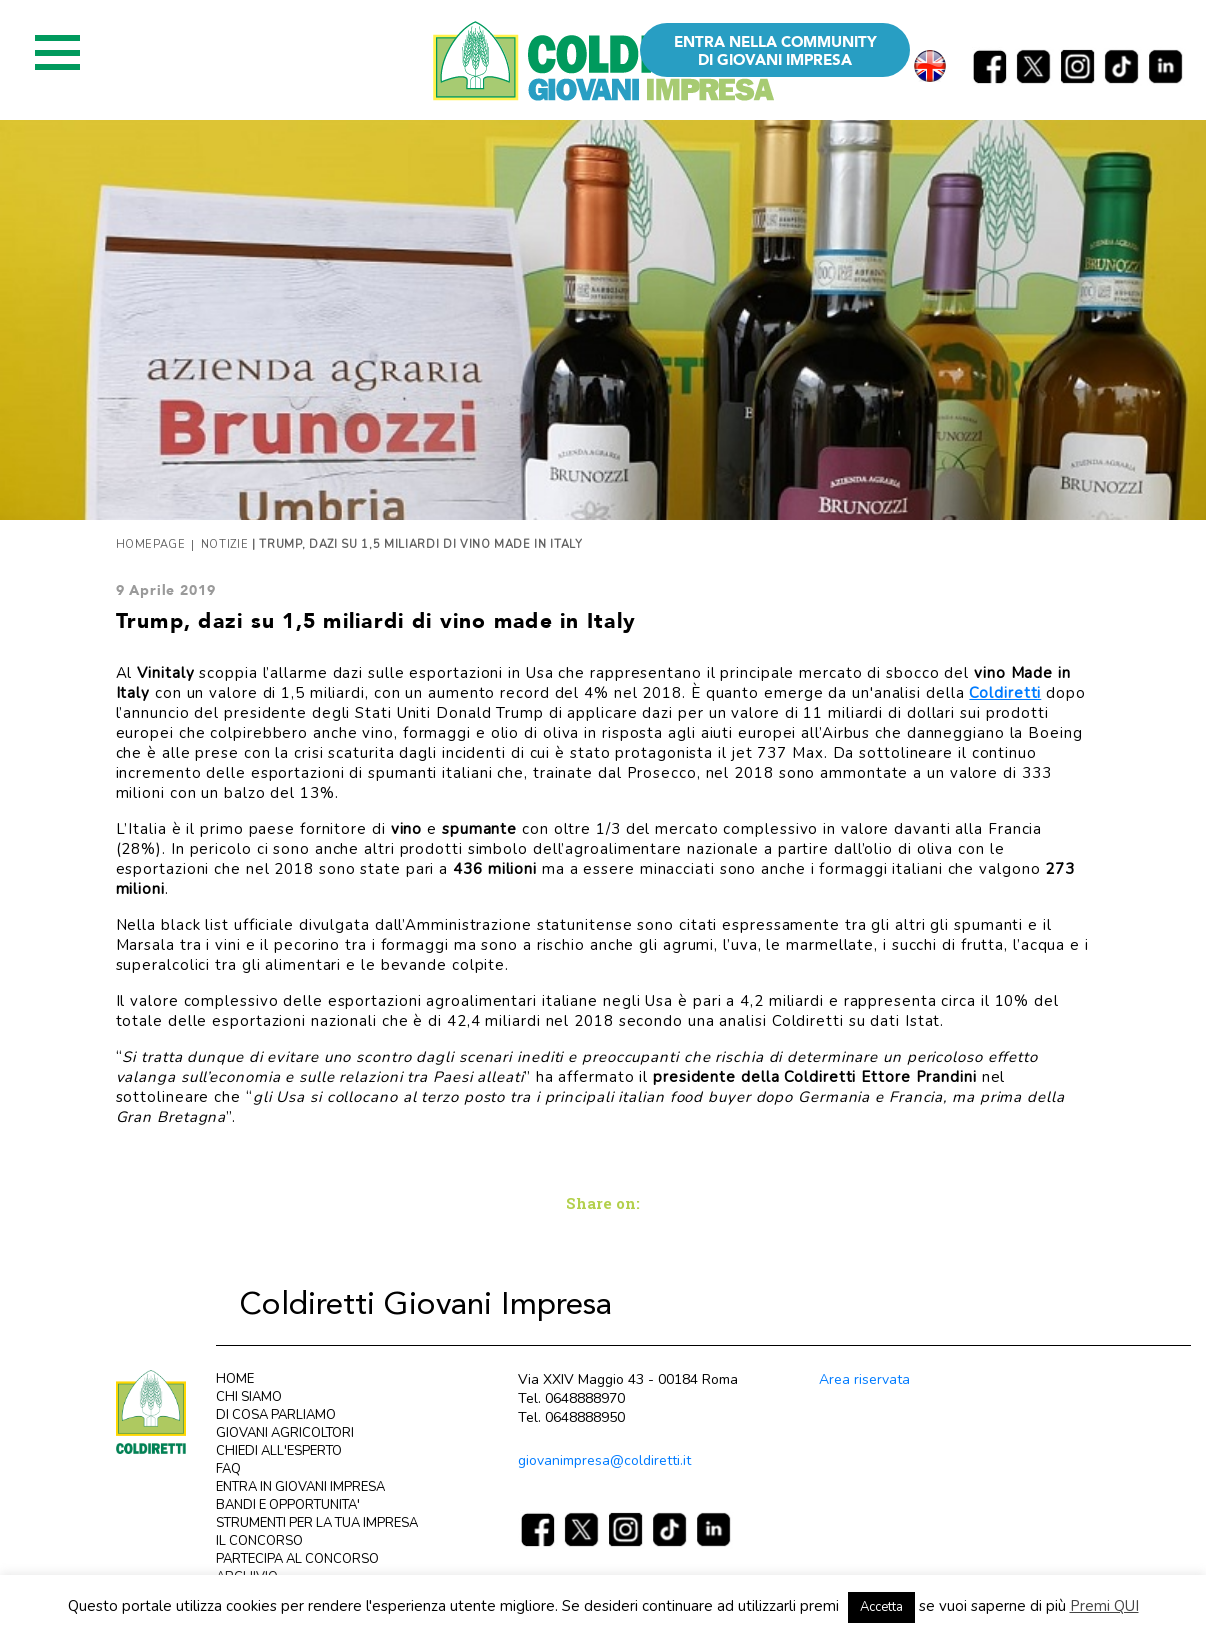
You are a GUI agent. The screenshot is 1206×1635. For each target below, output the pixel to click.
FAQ (228, 1469)
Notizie (225, 544)
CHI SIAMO (249, 1397)
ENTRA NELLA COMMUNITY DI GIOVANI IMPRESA (775, 51)
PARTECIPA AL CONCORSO (297, 1559)
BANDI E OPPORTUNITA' (288, 1505)
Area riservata (864, 1379)
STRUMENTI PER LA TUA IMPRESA (317, 1523)
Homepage (151, 544)
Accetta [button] (881, 1607)
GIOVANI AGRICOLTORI (285, 1433)
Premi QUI (1104, 1606)
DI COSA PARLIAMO (276, 1415)
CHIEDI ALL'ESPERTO (279, 1451)
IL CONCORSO (259, 1541)
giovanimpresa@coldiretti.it (604, 1460)
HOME (235, 1379)
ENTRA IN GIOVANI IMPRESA (300, 1487)
